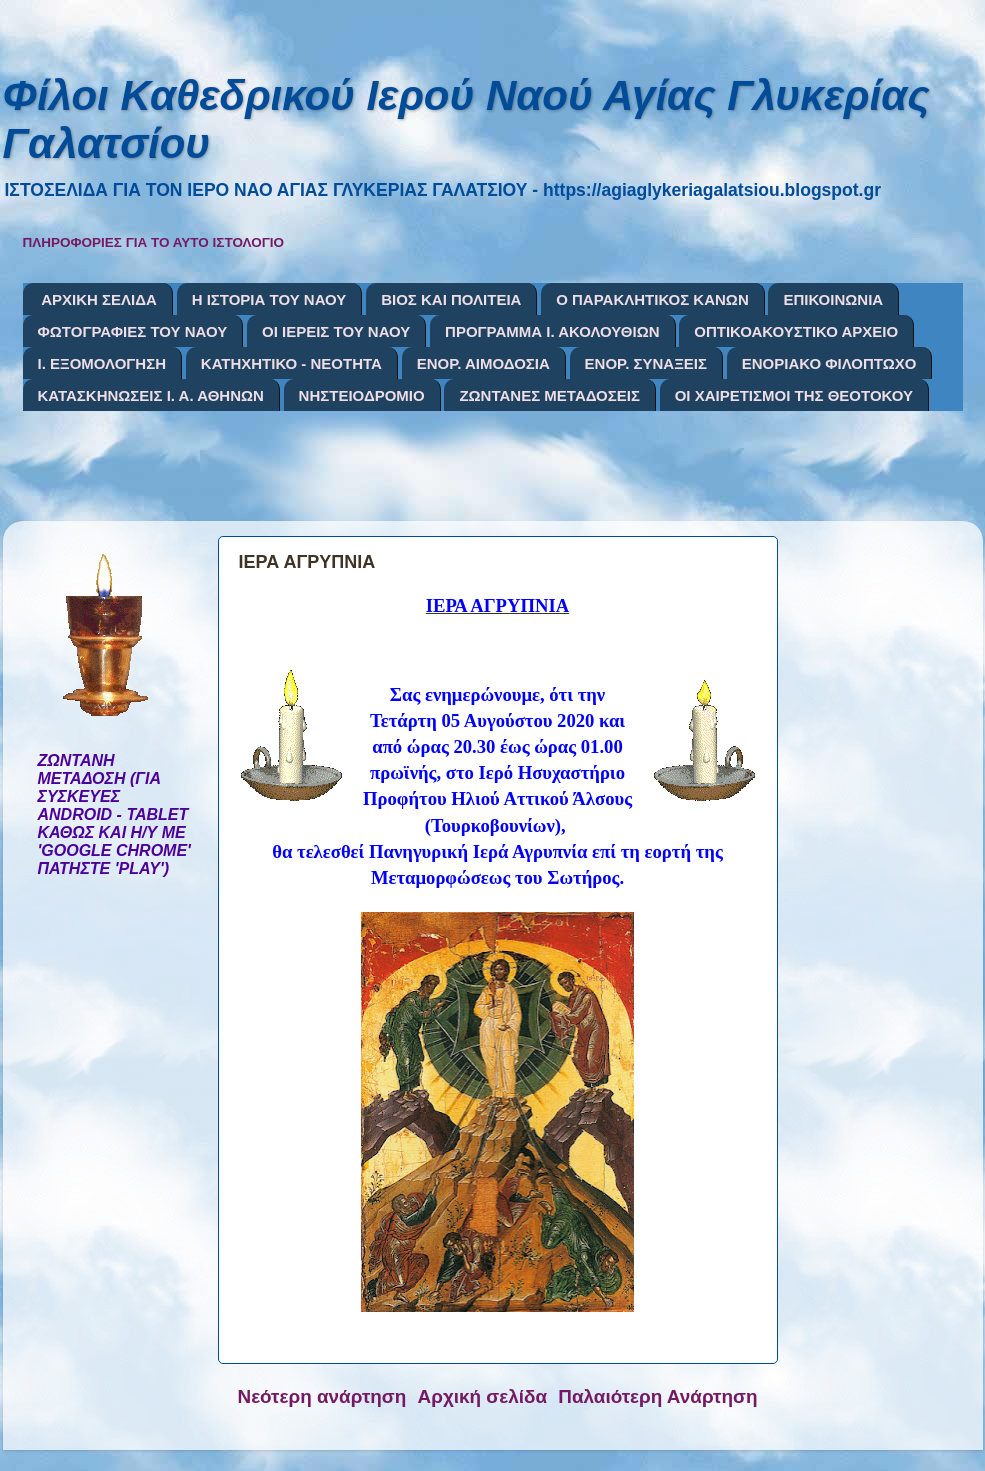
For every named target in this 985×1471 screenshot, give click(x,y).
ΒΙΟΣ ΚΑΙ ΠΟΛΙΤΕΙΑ (451, 299)
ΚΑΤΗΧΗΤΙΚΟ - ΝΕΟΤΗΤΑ (291, 363)
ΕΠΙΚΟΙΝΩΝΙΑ (833, 299)
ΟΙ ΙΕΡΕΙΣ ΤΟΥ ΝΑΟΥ (336, 331)
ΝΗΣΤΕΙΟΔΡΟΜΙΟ (362, 395)
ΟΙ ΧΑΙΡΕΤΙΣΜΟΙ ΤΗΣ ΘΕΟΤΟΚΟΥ (794, 395)
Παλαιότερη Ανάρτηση (657, 1396)
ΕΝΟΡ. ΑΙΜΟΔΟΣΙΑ (483, 363)
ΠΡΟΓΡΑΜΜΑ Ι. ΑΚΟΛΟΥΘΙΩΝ (552, 331)
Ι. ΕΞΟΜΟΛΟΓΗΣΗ (102, 363)
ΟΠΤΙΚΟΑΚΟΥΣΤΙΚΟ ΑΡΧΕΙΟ (796, 331)
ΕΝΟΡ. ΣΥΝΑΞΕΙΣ (646, 363)
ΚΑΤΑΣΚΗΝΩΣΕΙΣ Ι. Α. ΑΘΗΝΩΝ (151, 395)
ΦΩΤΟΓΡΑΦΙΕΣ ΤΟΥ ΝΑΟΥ (133, 331)
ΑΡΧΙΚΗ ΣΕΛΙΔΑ (99, 299)
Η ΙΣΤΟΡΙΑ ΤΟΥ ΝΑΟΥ (269, 299)
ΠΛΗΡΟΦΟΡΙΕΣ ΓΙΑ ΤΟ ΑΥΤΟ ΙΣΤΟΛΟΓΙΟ (154, 242)
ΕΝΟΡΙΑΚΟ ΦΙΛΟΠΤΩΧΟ (829, 363)
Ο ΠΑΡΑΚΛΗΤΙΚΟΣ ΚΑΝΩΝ (652, 299)
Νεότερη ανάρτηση (322, 1396)
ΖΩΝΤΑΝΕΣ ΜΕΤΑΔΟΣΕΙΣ (549, 395)
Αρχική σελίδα (483, 1396)
